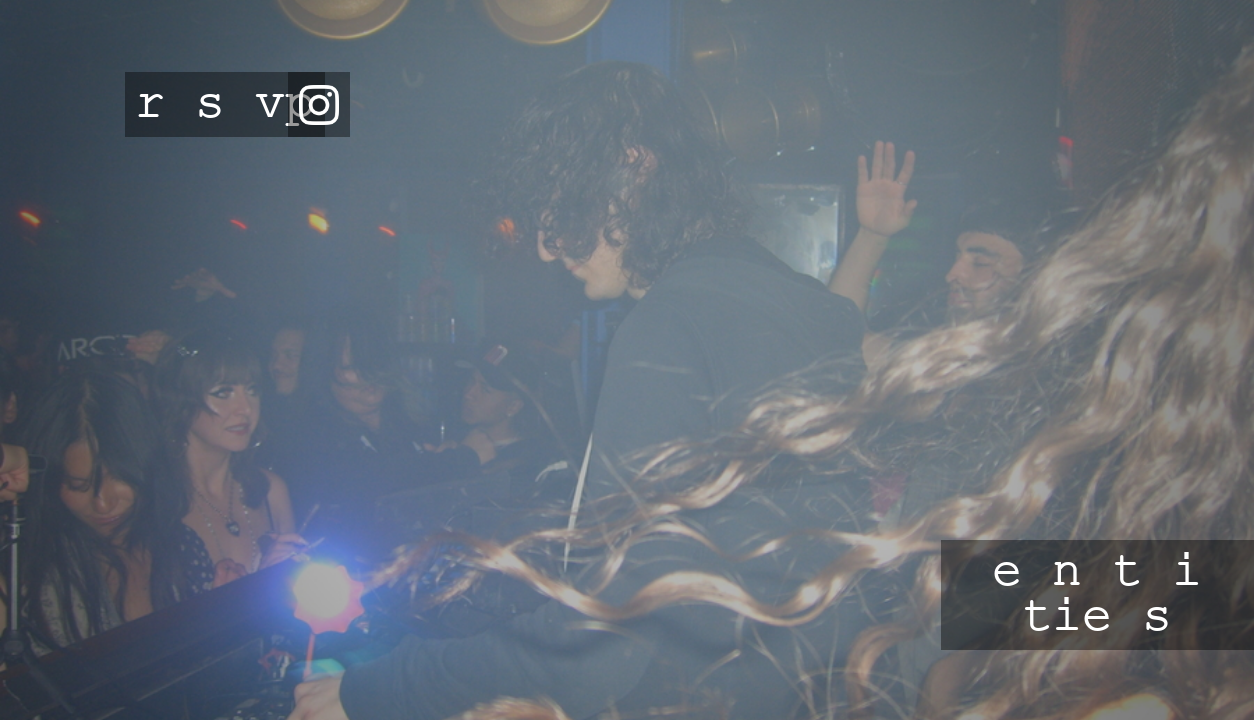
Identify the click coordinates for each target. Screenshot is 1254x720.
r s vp (225, 104)
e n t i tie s (1097, 595)
